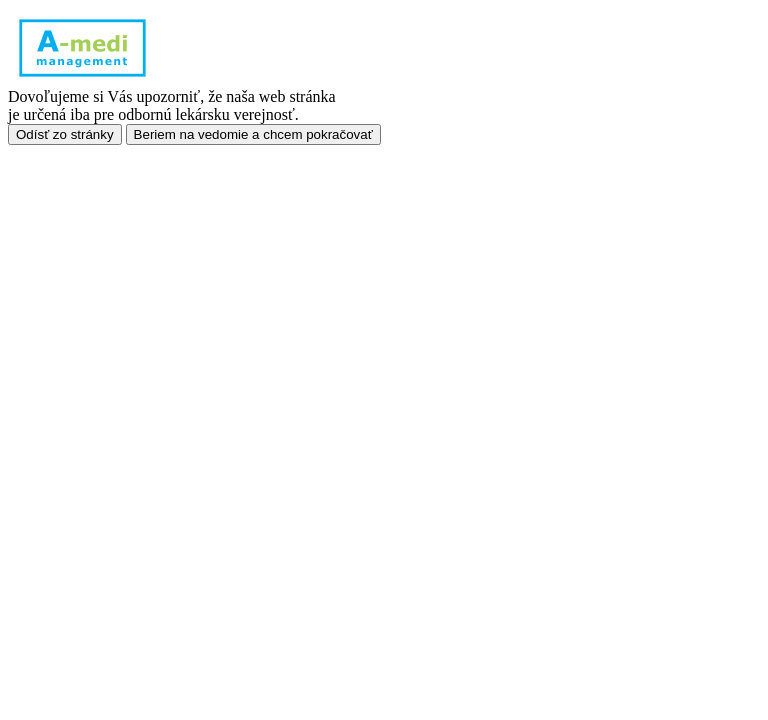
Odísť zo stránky (65, 134)
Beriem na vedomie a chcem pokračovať (253, 134)
